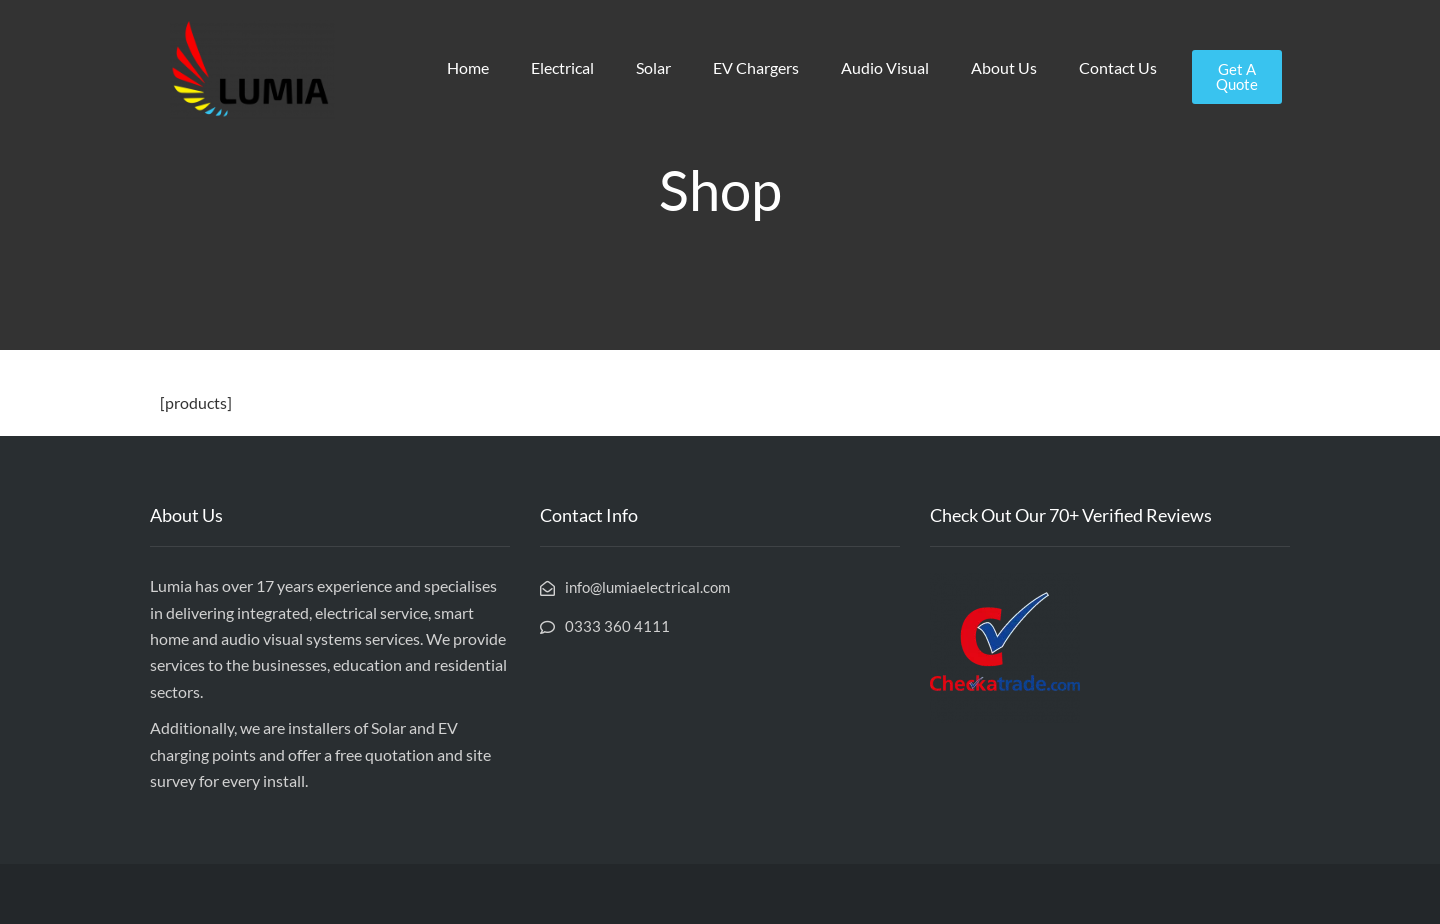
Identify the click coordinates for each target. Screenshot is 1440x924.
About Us (1004, 67)
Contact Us (1118, 67)
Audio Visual (885, 67)
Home (468, 67)
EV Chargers (756, 67)
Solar (653, 67)
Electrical (562, 67)
